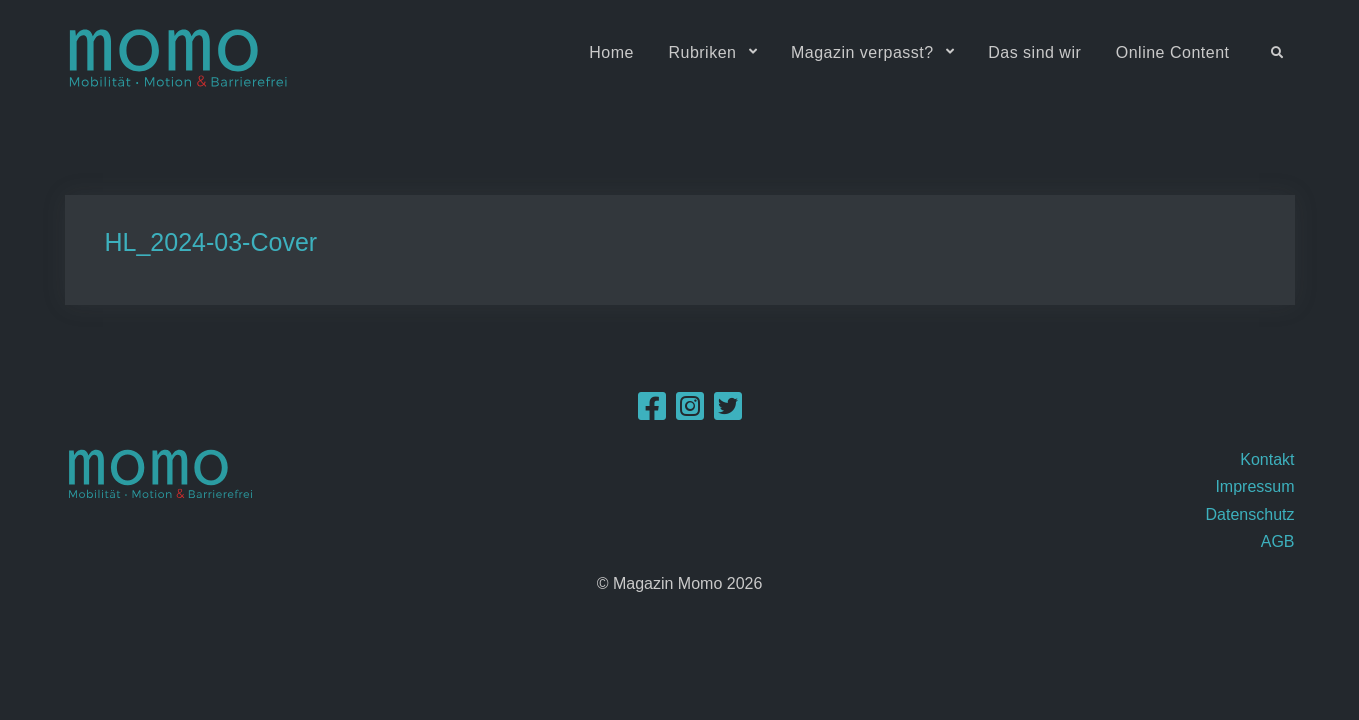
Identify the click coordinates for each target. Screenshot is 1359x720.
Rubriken (702, 52)
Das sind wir (1034, 52)
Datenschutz (1250, 514)
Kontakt (1267, 459)
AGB (1278, 541)
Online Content (1173, 52)
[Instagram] (690, 412)
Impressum (1254, 486)
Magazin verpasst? (862, 52)
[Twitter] (728, 412)
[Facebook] (652, 412)
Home (611, 52)
